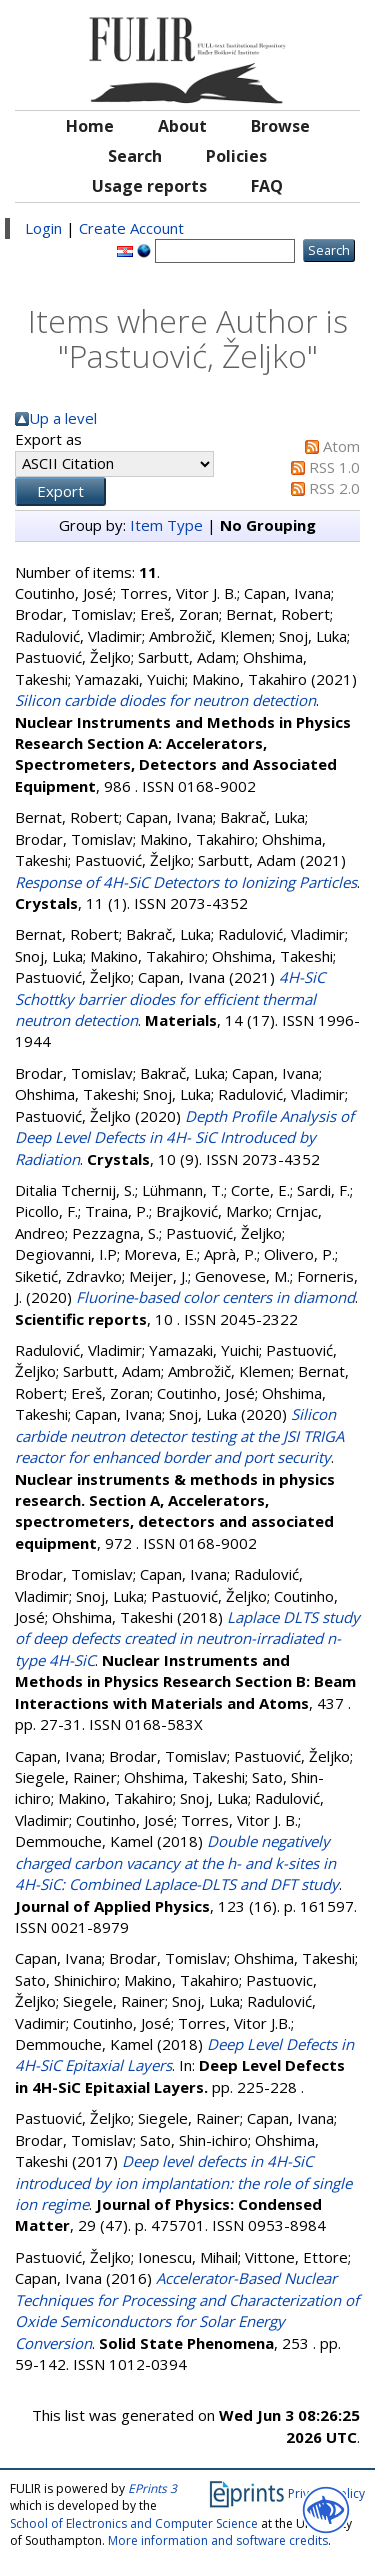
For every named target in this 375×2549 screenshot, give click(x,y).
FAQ (267, 186)
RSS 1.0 (334, 467)
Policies (236, 156)
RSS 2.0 (334, 488)
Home (90, 126)
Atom (341, 446)
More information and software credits (218, 2540)
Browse (280, 126)
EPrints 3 (152, 2488)
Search (135, 156)
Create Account (131, 228)
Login (43, 228)
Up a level (63, 418)
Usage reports (149, 186)
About (182, 126)
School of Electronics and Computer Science (134, 2523)
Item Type (166, 525)
